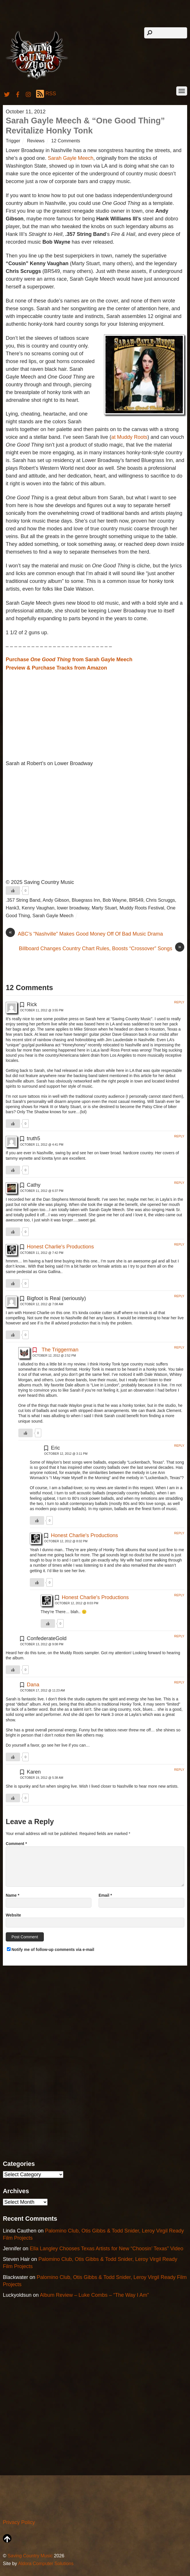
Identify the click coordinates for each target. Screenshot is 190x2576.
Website (13, 1915)
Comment (16, 1843)
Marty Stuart (104, 907)
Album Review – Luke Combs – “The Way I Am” (94, 2295)
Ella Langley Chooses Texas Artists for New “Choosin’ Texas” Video (106, 2248)
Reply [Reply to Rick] (179, 1002)
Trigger (13, 140)
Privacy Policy (19, 2522)
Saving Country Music (29, 2555)
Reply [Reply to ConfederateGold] (179, 1636)
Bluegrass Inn (86, 900)
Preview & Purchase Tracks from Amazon (56, 668)
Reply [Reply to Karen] (179, 1769)
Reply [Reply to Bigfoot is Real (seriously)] (179, 1296)
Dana (33, 1684)
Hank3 (12, 907)
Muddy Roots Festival (142, 907)
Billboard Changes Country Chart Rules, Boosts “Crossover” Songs (101, 948)
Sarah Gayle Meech (70, 158)
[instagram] (29, 93)
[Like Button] (13, 890)
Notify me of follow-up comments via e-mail (52, 1949)
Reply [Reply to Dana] (179, 1682)
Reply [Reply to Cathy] (179, 1182)
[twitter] (7, 93)
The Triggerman (60, 1350)
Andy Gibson (56, 900)
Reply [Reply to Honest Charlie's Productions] (179, 1244)
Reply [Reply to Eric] (179, 1445)
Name (12, 1895)
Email (105, 1895)
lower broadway (73, 907)
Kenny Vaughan (38, 907)
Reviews (35, 140)
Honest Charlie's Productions (60, 1247)
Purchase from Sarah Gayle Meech (69, 659)
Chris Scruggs (160, 900)
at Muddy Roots (129, 437)
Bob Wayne (114, 900)
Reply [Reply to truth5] (179, 1136)
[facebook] (18, 93)
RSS (46, 93)
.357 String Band (23, 900)
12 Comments (65, 140)
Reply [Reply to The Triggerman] (179, 1347)
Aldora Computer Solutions (45, 2563)
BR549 (136, 900)
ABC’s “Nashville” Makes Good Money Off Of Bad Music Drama (84, 933)
